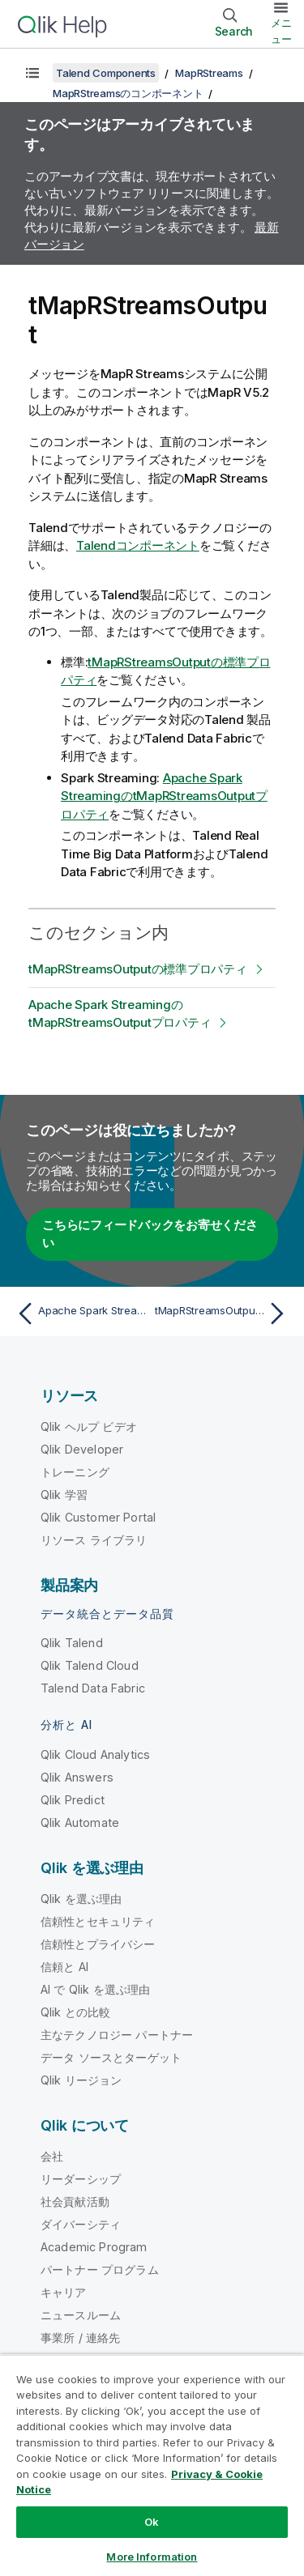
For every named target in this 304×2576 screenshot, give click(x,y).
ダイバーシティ (81, 2224)
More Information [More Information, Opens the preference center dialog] (151, 2556)
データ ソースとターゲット (111, 2057)
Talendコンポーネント (137, 545)
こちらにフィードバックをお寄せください (150, 1234)
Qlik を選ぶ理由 (81, 1898)
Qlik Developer (82, 1449)
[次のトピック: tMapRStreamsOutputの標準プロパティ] (223, 1313)
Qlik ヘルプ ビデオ (89, 1426)
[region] (152, 2465)
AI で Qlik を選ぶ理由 (95, 1989)
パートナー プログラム (100, 2269)
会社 (52, 2156)
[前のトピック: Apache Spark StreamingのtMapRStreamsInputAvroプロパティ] (80, 1313)
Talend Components (106, 72)
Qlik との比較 (75, 2012)
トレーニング (75, 1472)
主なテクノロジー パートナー (117, 2035)
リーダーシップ (81, 2179)
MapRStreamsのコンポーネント (128, 93)
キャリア (64, 2292)
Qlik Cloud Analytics (95, 1754)
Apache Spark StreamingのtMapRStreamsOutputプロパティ (164, 796)
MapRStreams (208, 72)
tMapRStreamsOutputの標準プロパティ (137, 969)
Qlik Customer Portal (98, 1517)
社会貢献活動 (75, 2201)
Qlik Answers (77, 1777)
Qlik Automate (80, 1822)
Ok (151, 2521)
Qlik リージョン (81, 2080)
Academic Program (94, 2247)
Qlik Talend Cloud (90, 1665)
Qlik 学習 (64, 1494)
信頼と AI (64, 1967)
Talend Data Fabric (93, 1688)
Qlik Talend (72, 1643)
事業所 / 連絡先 (80, 2337)
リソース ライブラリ (94, 1540)
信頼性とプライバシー (98, 1944)
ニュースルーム (81, 2315)
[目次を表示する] (32, 72)
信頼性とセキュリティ (98, 1921)
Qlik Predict (73, 1800)
